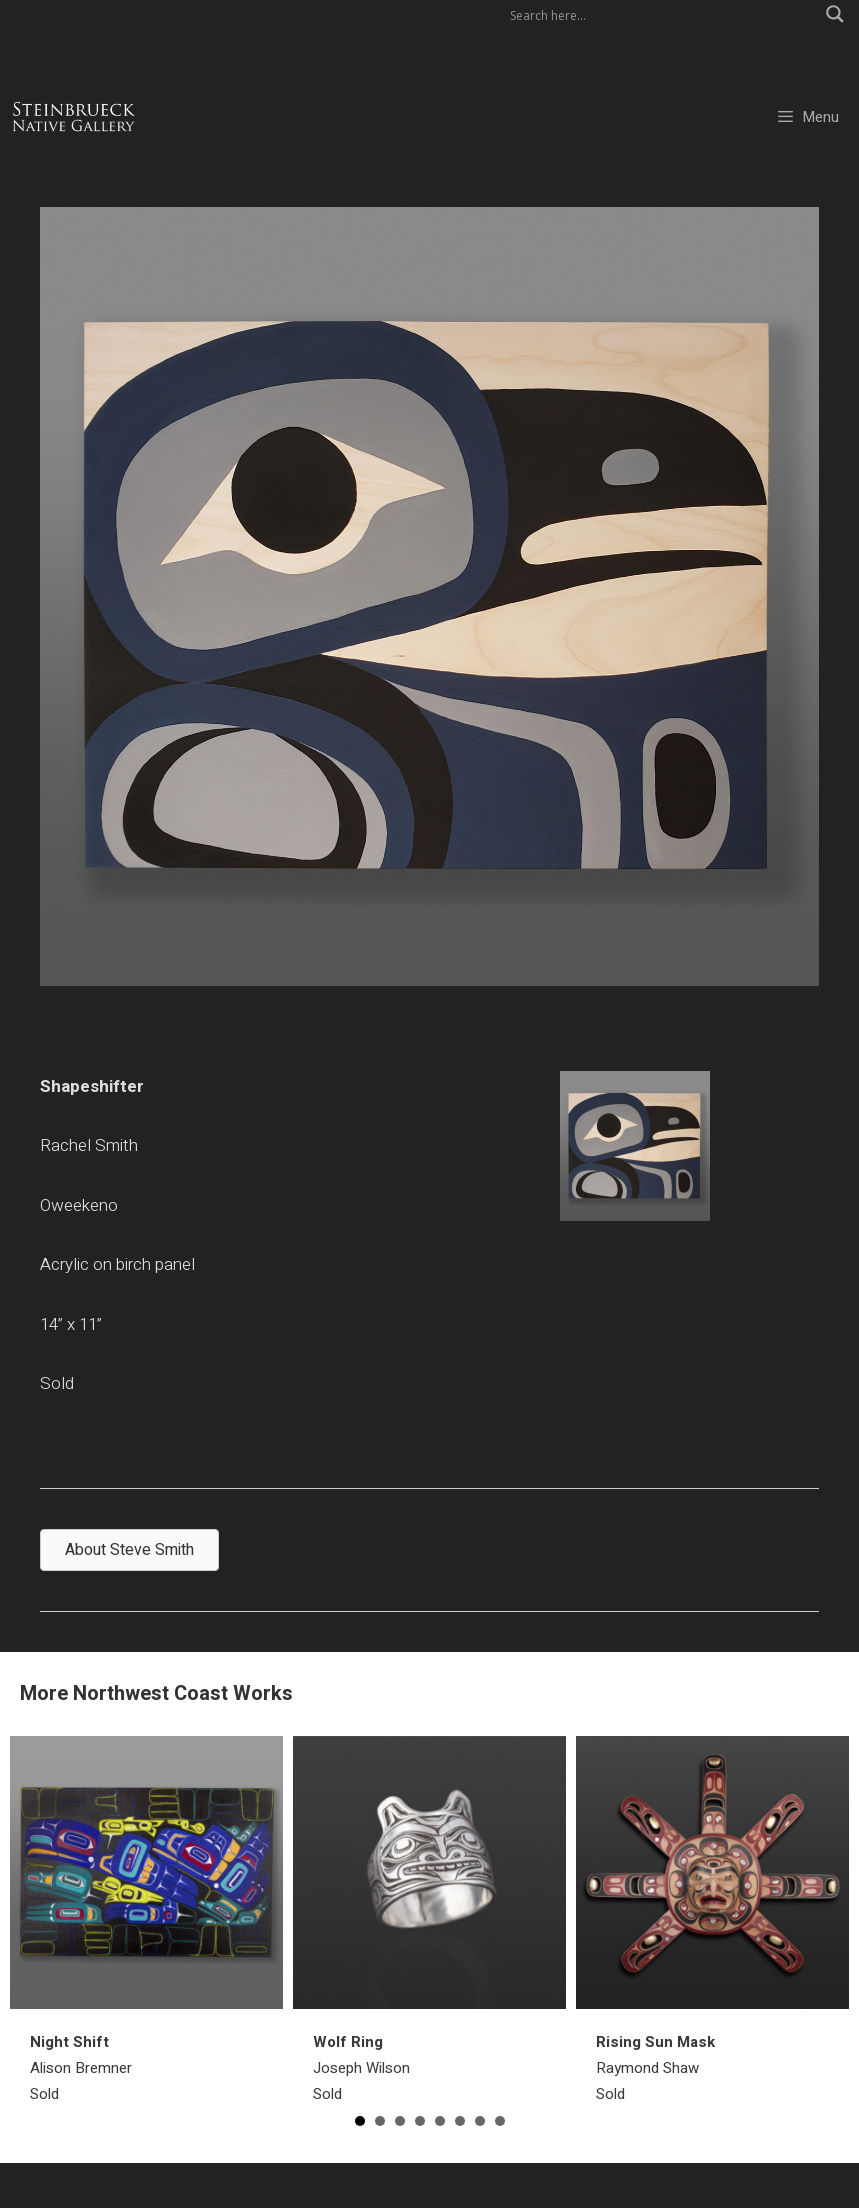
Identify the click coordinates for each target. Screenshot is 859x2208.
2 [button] (380, 2121)
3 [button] (400, 2121)
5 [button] (440, 2121)
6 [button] (460, 2121)
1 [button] (360, 2121)
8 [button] (500, 2121)
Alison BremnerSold (81, 2068)
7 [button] (480, 2121)
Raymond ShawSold (655, 2068)
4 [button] (420, 2121)
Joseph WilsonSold (361, 2068)
